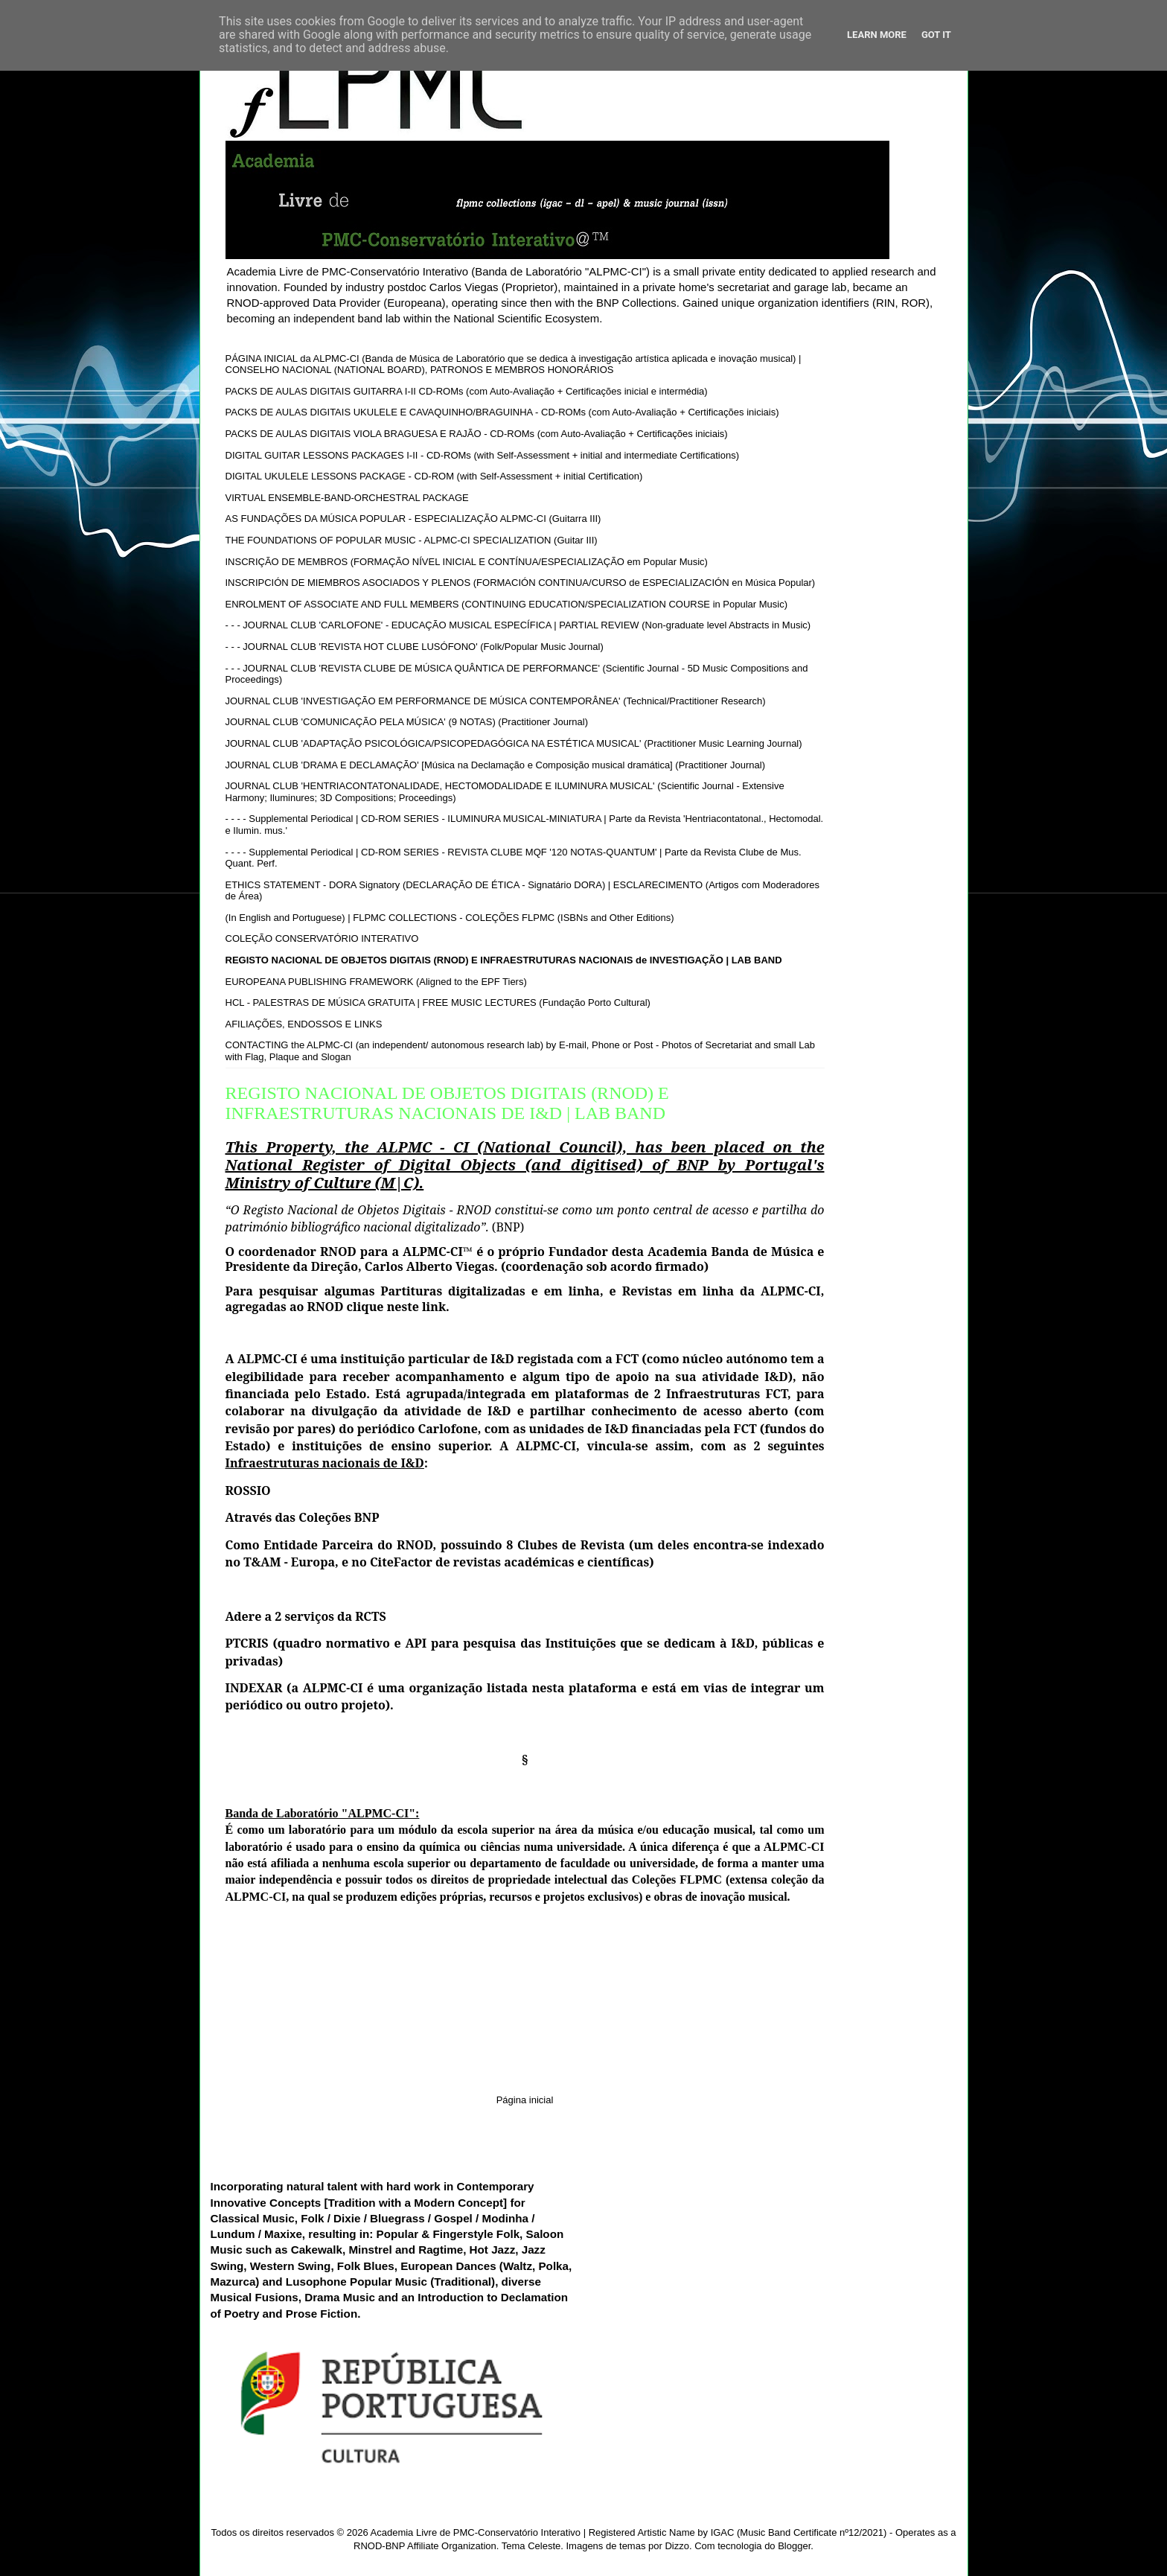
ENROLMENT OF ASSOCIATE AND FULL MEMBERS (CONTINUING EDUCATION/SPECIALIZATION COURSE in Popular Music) (507, 604)
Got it (936, 34)
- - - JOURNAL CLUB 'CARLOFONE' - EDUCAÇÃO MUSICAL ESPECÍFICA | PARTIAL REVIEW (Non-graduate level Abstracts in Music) (518, 625)
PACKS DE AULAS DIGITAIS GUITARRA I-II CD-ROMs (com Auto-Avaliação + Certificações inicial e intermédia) (467, 391)
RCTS (370, 1616)
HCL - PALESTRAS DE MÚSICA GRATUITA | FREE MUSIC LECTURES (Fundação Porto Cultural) (438, 1002)
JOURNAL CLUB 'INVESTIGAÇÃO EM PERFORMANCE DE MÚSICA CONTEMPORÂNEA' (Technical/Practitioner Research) (496, 701)
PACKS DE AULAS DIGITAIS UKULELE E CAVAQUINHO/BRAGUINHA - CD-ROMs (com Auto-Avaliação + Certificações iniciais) (502, 412)
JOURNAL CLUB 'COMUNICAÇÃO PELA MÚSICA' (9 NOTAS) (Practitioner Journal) (407, 721)
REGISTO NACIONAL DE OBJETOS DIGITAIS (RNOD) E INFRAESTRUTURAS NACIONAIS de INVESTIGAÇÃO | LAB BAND (504, 960)
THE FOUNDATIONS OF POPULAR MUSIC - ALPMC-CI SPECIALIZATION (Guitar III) (412, 540)
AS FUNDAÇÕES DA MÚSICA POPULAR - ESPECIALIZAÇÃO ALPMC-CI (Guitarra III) (413, 518)
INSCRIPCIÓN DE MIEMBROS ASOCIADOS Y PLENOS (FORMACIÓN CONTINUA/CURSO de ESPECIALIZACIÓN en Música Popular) (521, 582)
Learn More (877, 34)
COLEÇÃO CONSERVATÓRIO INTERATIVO (322, 938)
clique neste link (397, 1306)
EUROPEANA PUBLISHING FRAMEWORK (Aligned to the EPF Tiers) (376, 981)
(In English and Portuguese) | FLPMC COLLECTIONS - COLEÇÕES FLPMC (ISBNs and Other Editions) (450, 917)
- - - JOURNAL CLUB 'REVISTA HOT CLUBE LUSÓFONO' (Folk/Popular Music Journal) (415, 646)
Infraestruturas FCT (726, 1394)
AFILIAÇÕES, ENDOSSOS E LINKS (304, 1024)
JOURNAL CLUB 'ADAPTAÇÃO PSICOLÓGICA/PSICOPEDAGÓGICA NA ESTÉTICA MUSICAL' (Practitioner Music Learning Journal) (514, 743)
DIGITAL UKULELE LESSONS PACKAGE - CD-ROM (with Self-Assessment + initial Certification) (434, 476)
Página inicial (525, 2099)
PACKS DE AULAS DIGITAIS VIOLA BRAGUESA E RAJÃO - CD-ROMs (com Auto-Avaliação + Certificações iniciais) (477, 433)
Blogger (794, 2545)
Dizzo (677, 2545)
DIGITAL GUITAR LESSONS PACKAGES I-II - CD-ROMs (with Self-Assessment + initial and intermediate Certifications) (483, 455)
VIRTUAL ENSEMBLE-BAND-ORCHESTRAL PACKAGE (347, 497)
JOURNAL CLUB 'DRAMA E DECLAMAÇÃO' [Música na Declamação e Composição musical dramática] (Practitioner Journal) (496, 765)
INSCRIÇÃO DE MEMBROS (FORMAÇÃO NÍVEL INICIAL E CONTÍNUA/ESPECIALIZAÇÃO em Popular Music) (467, 561)
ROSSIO (248, 1490)
